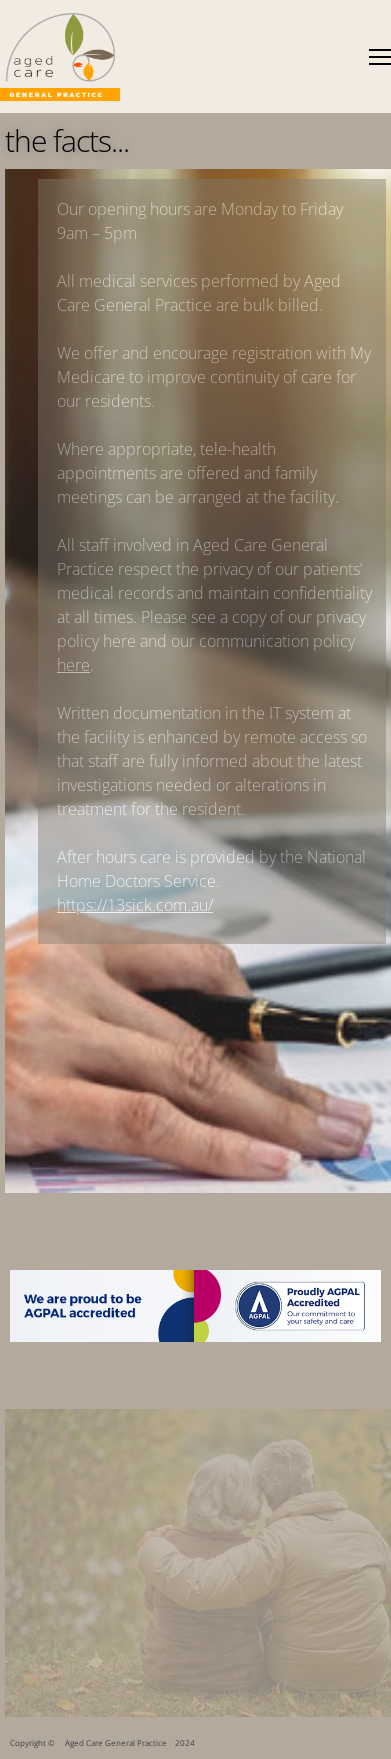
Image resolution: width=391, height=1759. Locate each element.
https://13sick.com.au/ (135, 905)
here (73, 665)
